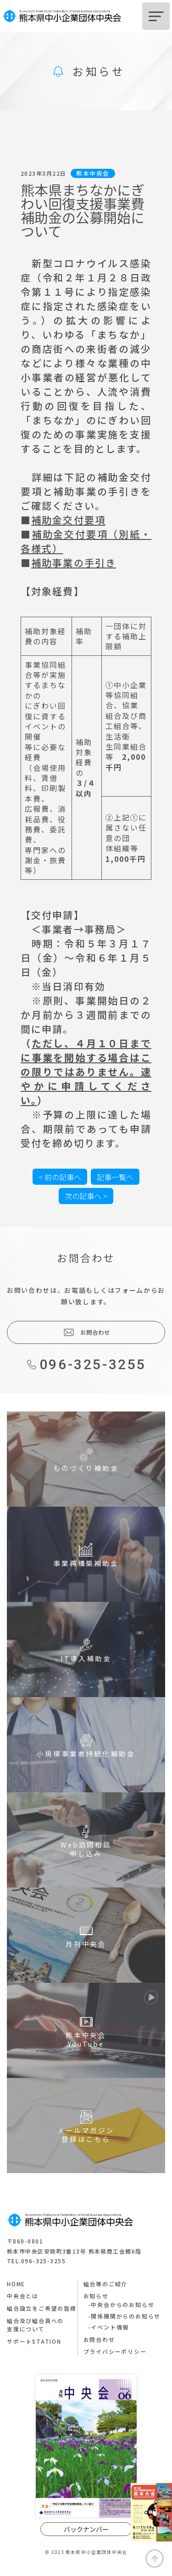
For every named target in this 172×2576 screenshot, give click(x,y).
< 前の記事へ (60, 1176)
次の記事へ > (86, 1195)
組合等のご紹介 (105, 2284)
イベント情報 (110, 2327)
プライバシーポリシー (115, 2351)
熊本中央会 (93, 173)
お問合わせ (86, 1332)
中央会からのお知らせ (122, 2304)
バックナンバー (86, 2529)
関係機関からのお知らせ (126, 2316)
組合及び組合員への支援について (35, 2325)
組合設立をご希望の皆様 (42, 2308)
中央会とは (23, 2296)
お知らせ (96, 2296)
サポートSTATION (34, 2341)
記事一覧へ (115, 1176)
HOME (16, 2284)
